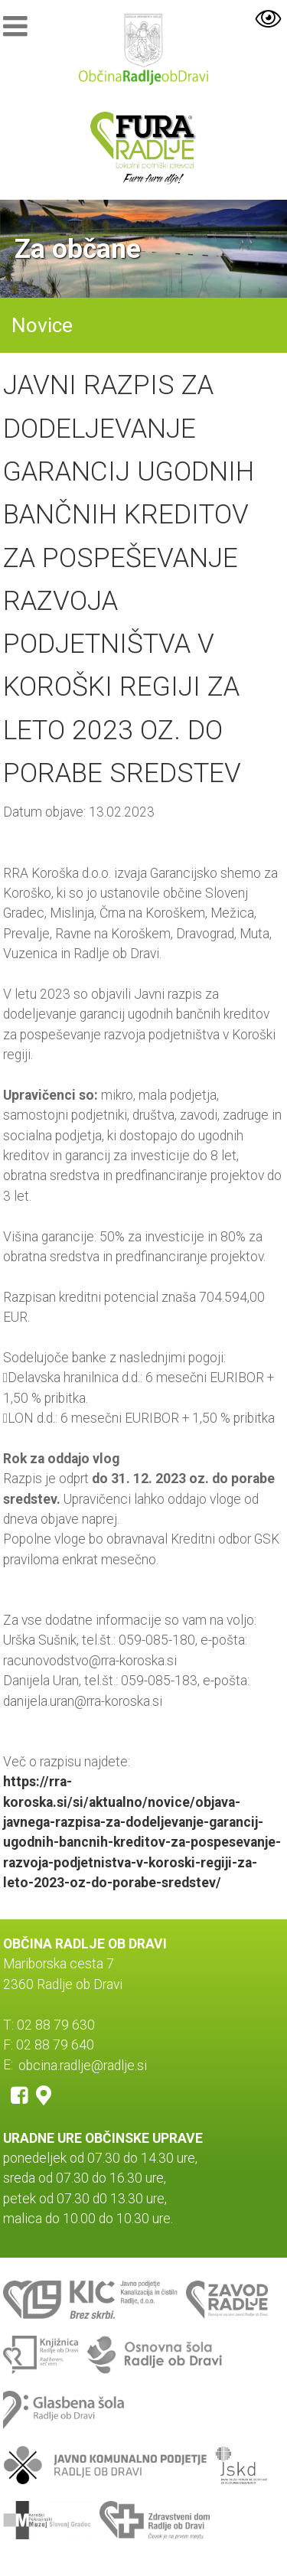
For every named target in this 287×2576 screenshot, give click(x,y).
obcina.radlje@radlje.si (82, 2064)
